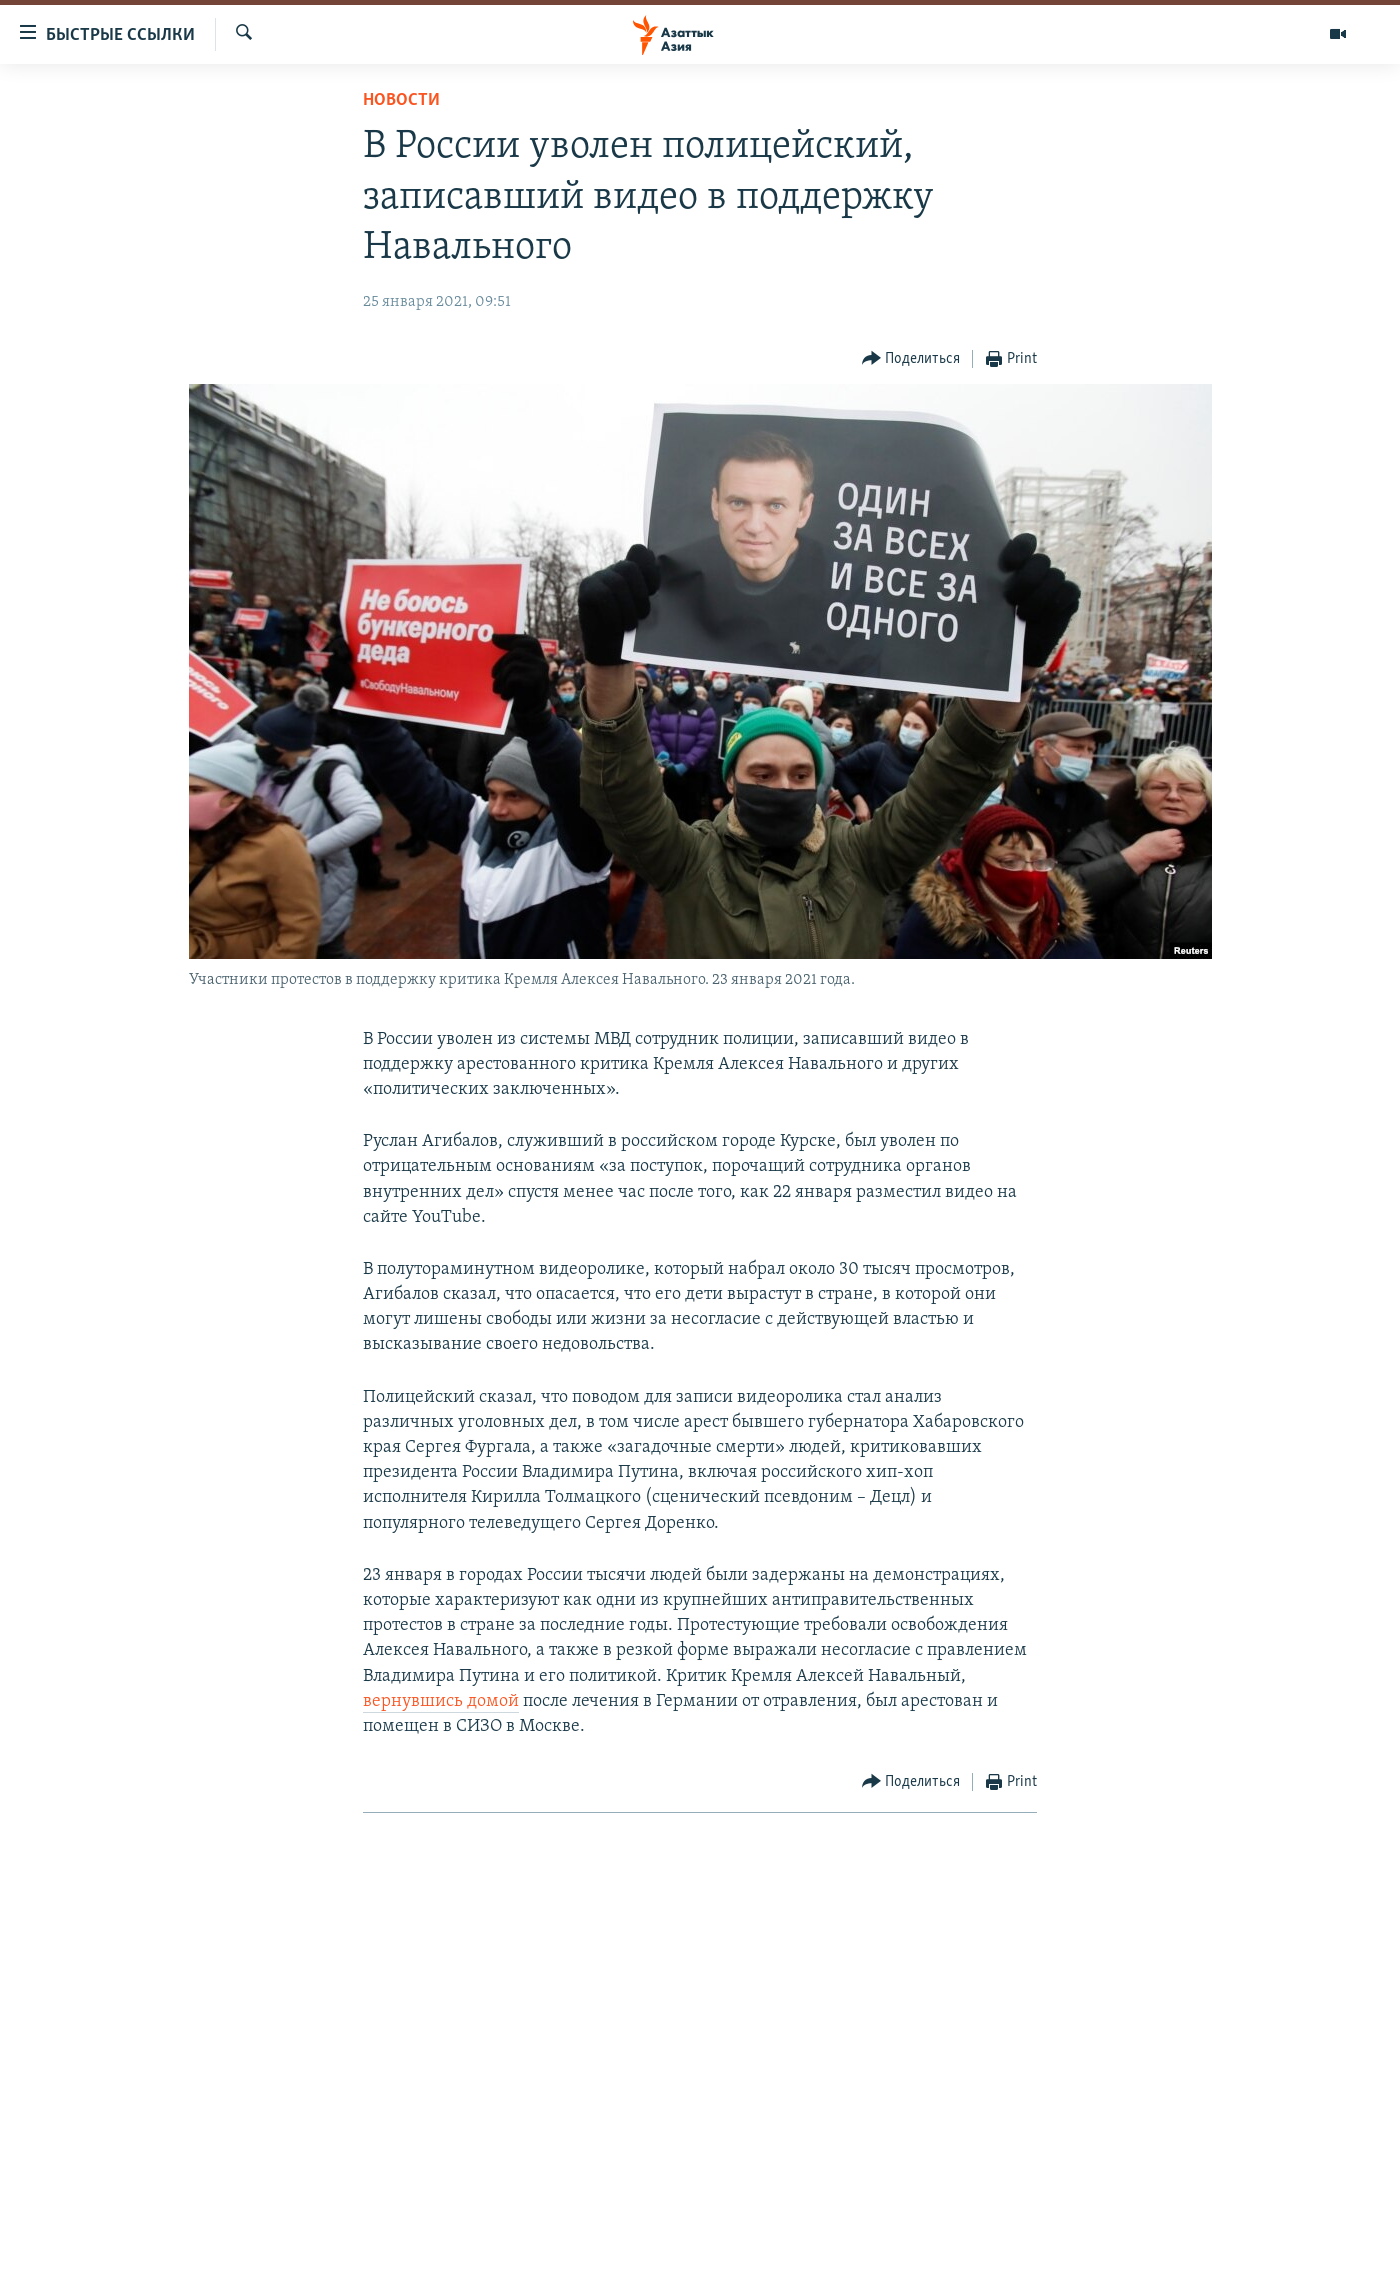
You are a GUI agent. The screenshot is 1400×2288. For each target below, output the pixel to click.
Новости (401, 100)
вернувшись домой (441, 1701)
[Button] (911, 359)
